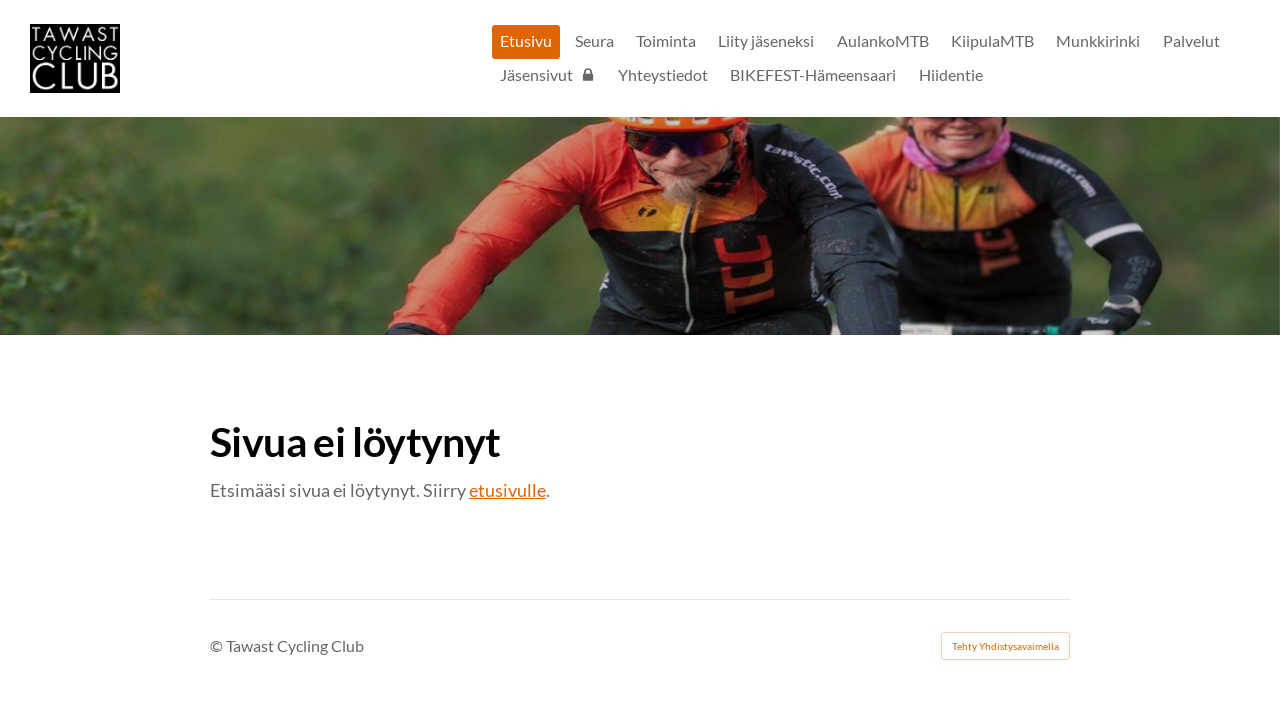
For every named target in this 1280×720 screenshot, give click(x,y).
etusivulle (507, 490)
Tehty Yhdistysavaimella (1005, 646)
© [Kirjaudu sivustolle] (218, 645)
